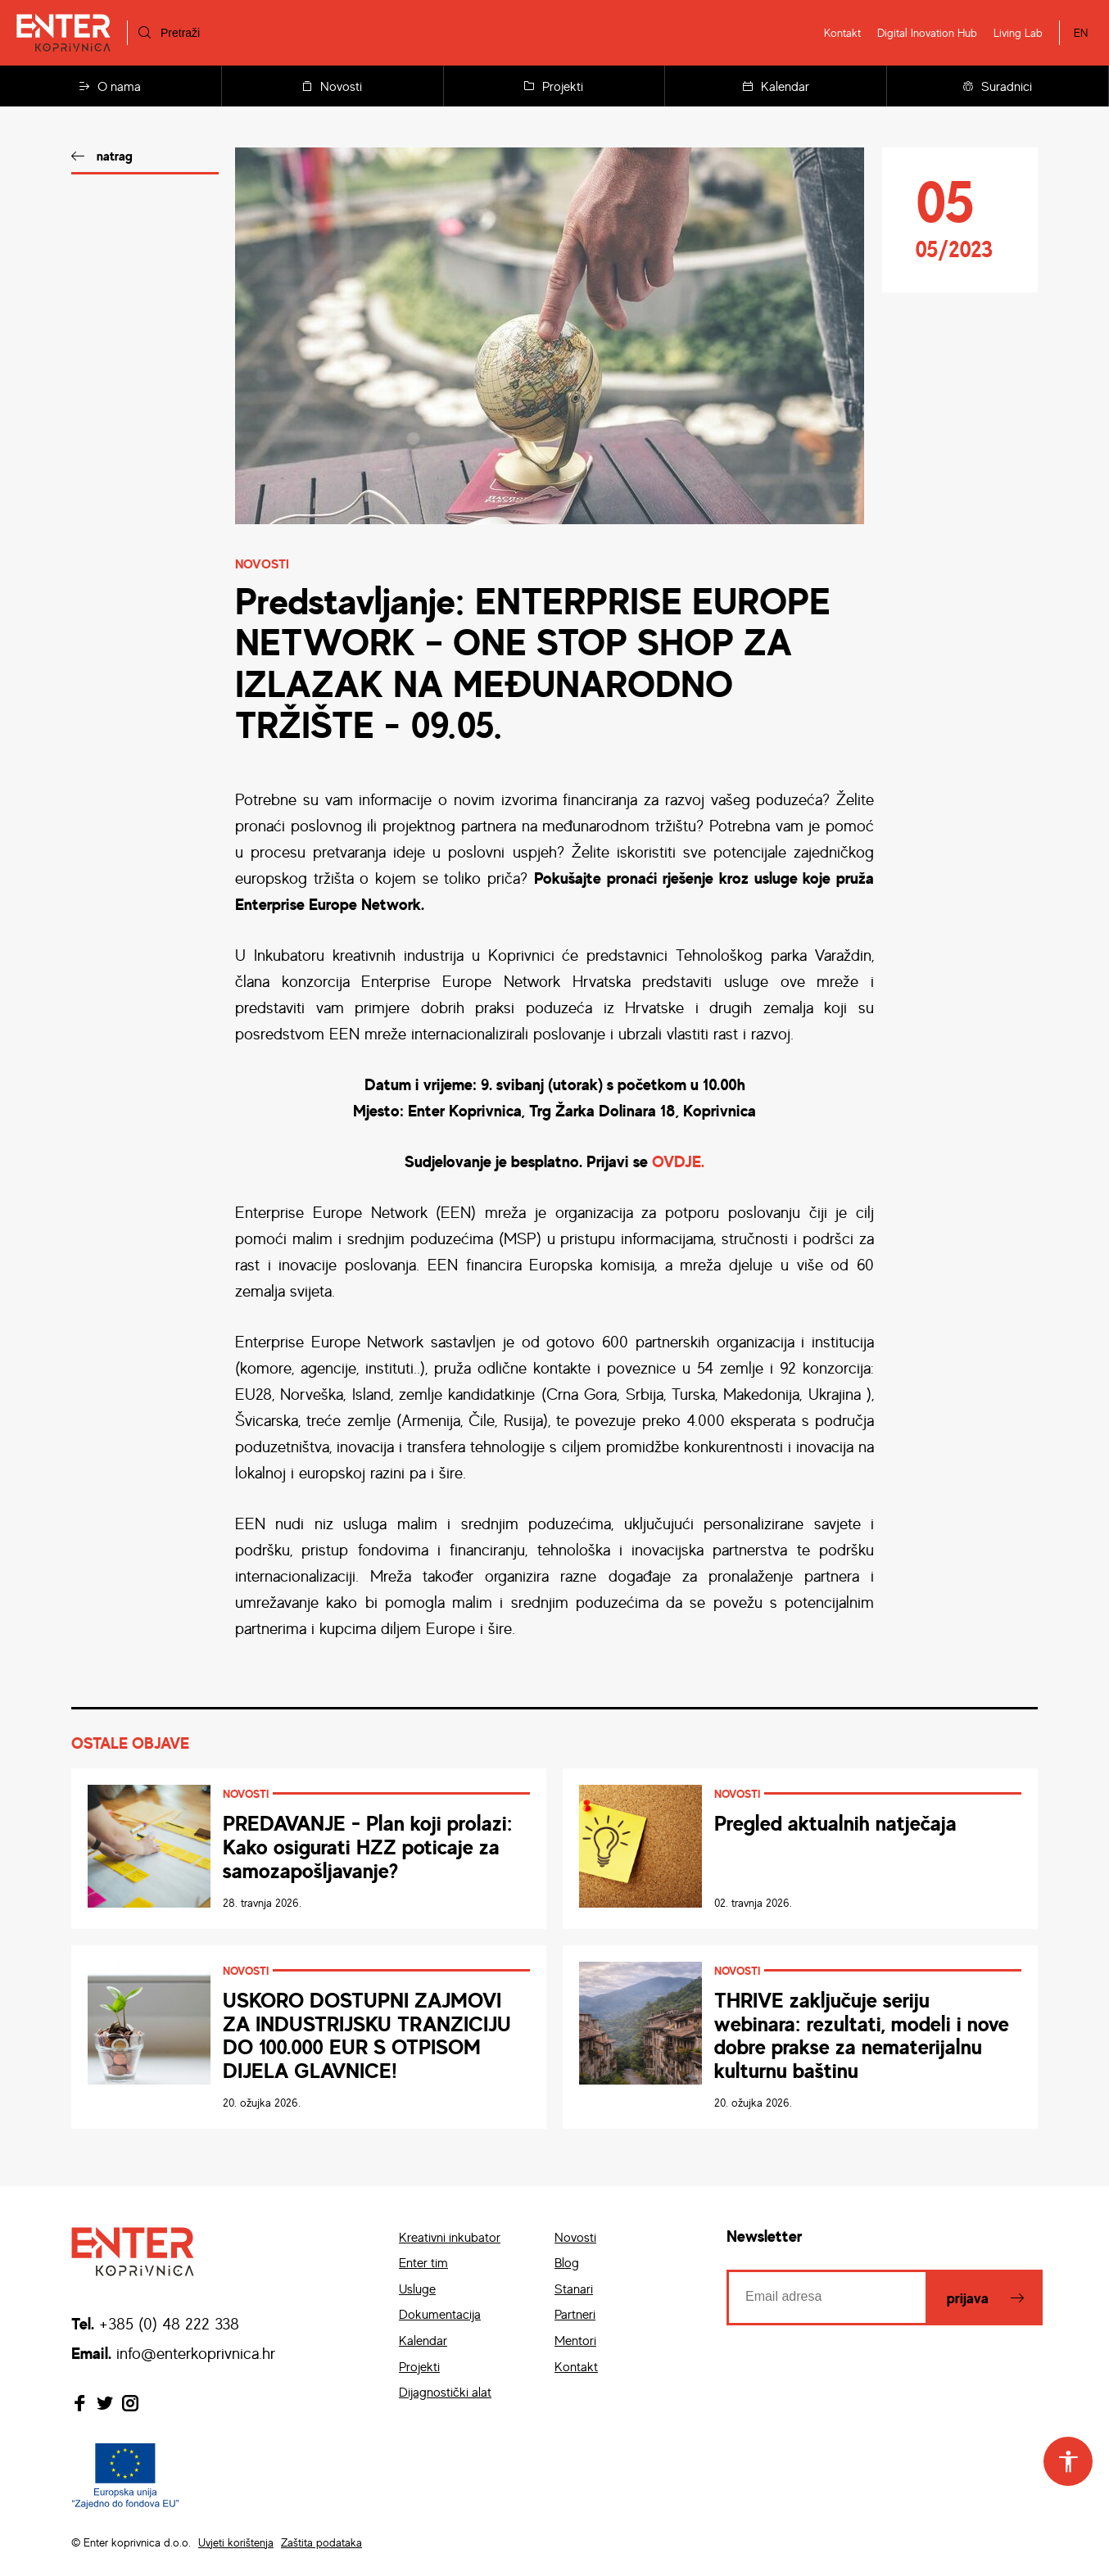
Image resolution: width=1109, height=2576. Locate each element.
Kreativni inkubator (449, 2237)
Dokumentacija (440, 2314)
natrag (115, 155)
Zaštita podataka (321, 2542)
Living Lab (1018, 32)
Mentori (575, 2340)
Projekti (553, 86)
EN (1081, 32)
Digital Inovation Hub (927, 32)
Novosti (332, 86)
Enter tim (423, 2262)
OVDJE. (678, 1161)
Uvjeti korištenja (236, 2542)
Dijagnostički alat (445, 2392)
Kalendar (776, 86)
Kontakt (842, 32)
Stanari (573, 2288)
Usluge (417, 2288)
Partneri (574, 2314)
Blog (566, 2262)
